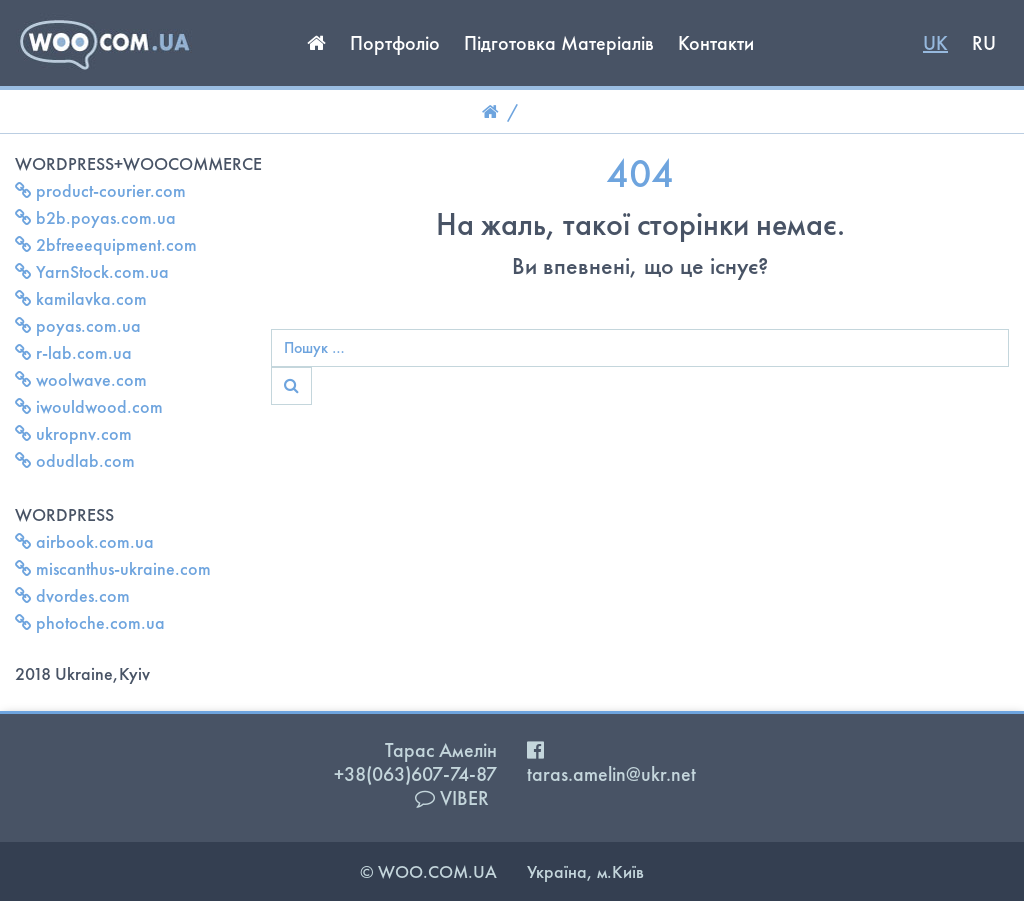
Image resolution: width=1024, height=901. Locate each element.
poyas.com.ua (78, 325)
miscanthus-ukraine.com (113, 568)
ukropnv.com (73, 433)
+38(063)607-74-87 (415, 774)
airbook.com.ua (84, 541)
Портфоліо (395, 43)
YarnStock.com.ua (92, 271)
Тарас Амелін (441, 750)
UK (935, 43)
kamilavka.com (81, 298)
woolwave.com (81, 379)
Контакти (716, 43)
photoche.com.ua (90, 622)
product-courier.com (100, 190)
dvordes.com (72, 595)
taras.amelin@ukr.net (611, 774)
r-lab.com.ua (73, 352)
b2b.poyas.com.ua (95, 217)
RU (984, 43)
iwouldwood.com (89, 406)
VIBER (452, 798)
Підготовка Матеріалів (559, 43)
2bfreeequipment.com (106, 244)
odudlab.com (75, 460)
